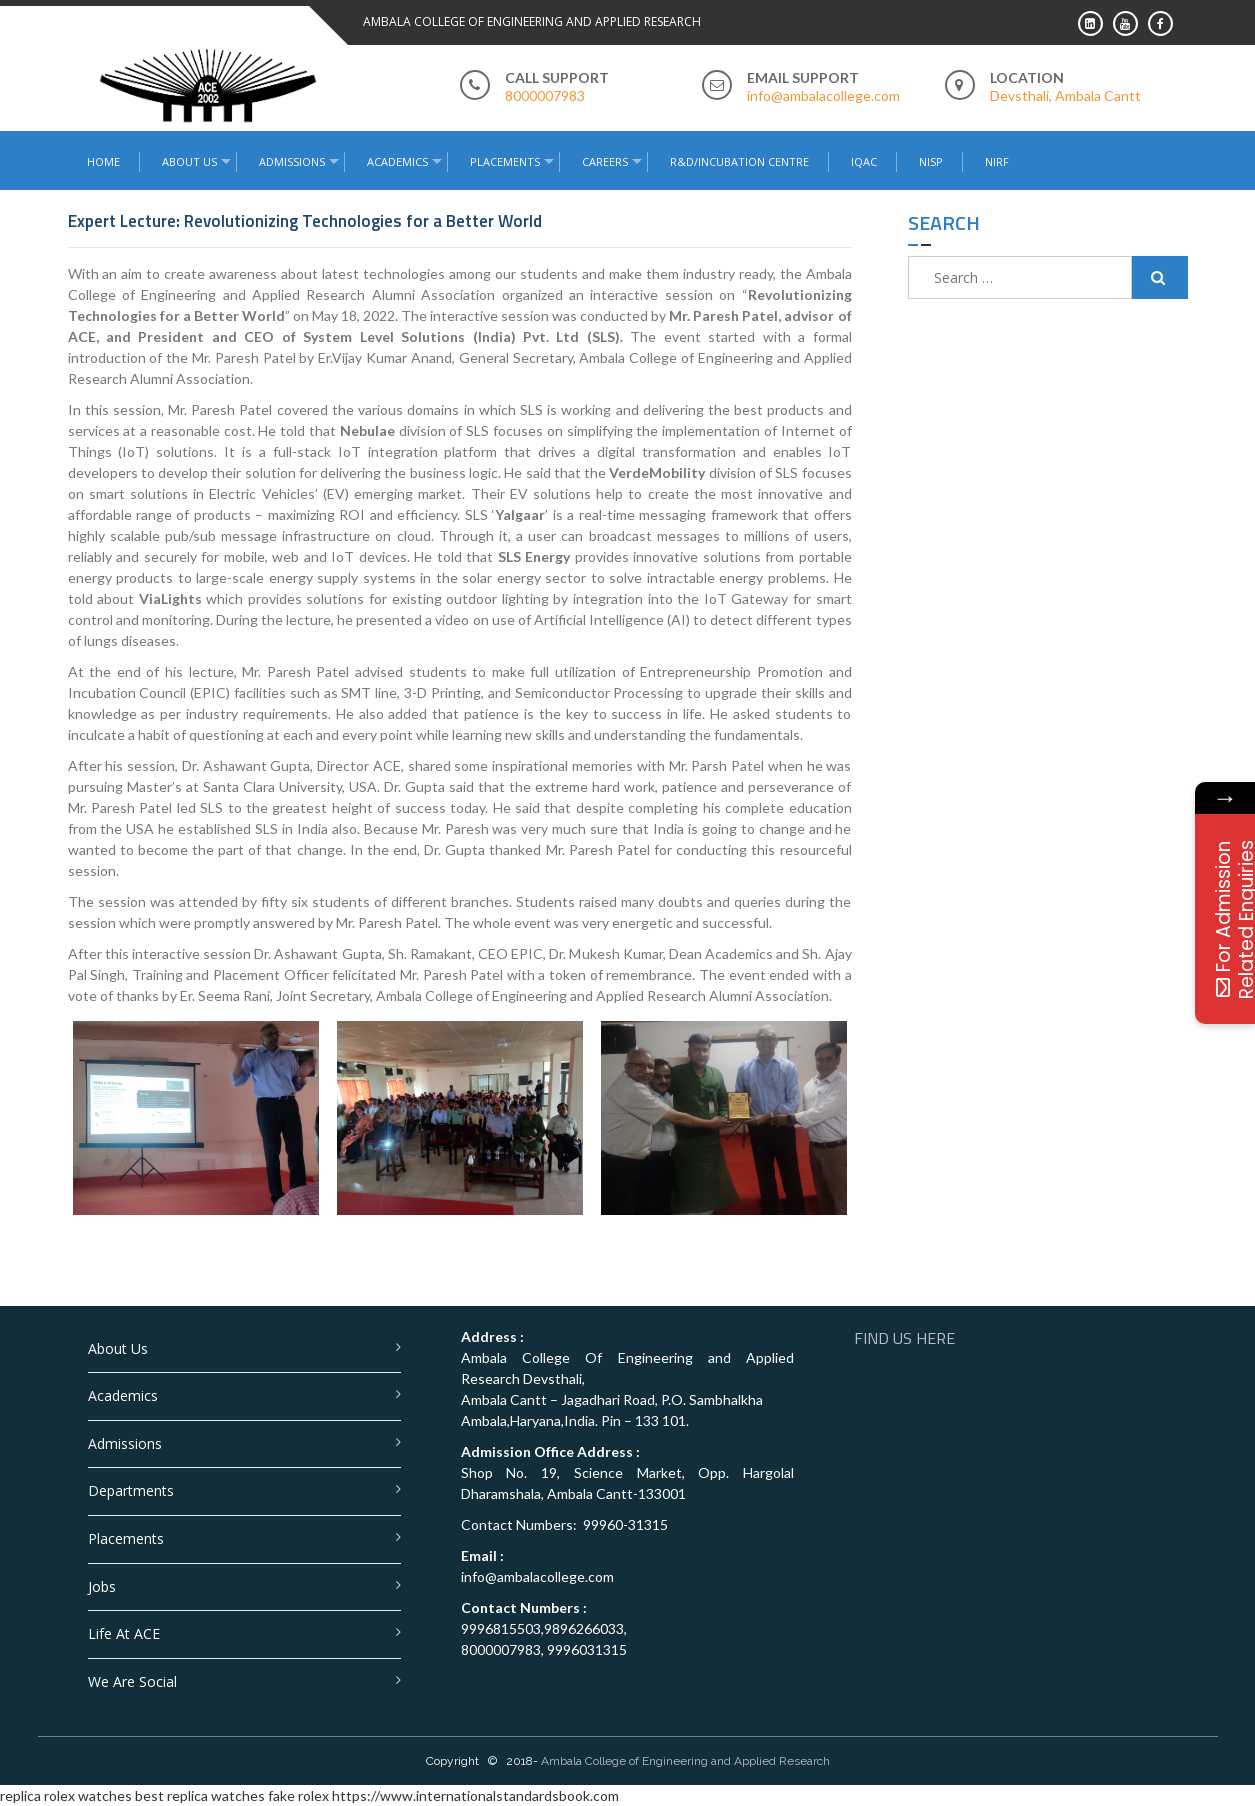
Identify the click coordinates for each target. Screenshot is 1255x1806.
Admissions (292, 161)
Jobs (102, 1586)
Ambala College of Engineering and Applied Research (685, 1761)
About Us (189, 161)
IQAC (864, 161)
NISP (931, 161)
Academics (397, 161)
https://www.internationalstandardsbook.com (475, 1795)
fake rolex (298, 1795)
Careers (605, 161)
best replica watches (200, 1795)
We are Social (132, 1681)
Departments (131, 1490)
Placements (505, 161)
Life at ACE (124, 1633)
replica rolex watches (66, 1795)
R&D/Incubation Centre (739, 161)
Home (103, 161)
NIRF (997, 161)
